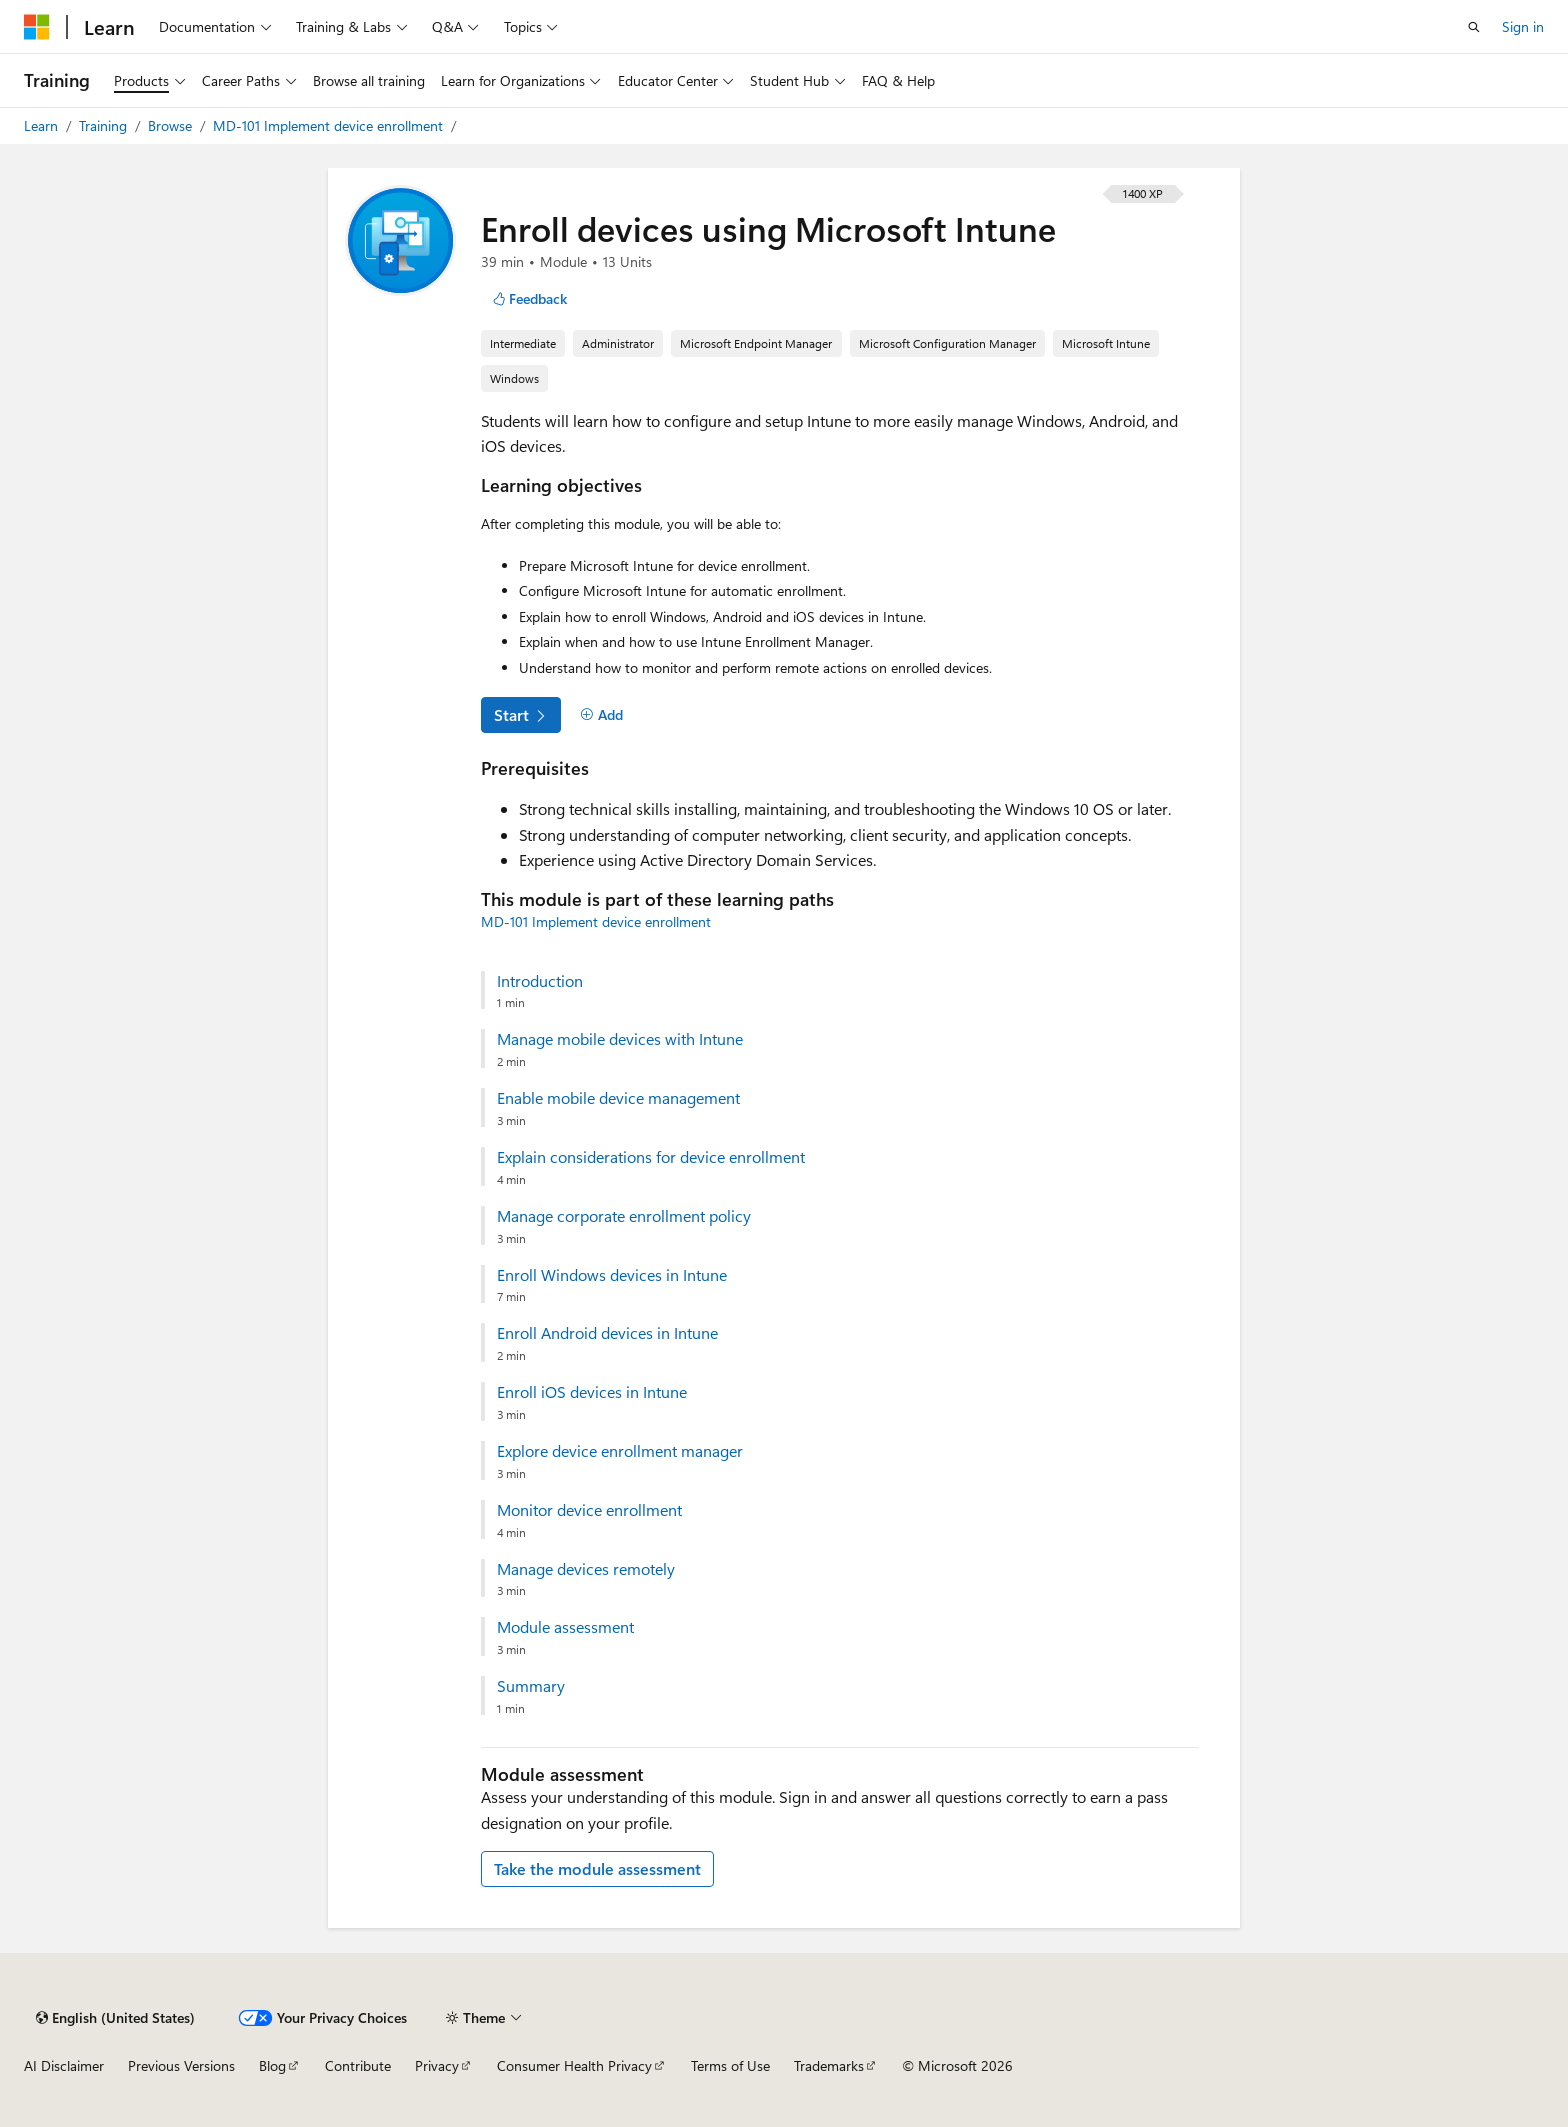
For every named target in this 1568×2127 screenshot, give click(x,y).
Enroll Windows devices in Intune (612, 1275)
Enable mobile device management (618, 1098)
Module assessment (565, 1627)
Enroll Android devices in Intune (607, 1333)
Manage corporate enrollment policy (624, 1216)
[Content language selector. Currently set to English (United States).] (115, 2018)
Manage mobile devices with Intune (620, 1039)
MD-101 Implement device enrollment (330, 125)
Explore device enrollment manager (620, 1451)
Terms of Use (730, 2065)
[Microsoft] (37, 27)
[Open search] (1474, 27)
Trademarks (829, 2065)
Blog (272, 2065)
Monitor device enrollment (589, 1510)
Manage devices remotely (586, 1569)
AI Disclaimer (64, 2065)
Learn (43, 125)
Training (105, 125)
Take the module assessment (597, 1868)
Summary (531, 1686)
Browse (172, 125)
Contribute (358, 2065)
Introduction (540, 981)
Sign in (1523, 26)
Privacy (437, 2065)
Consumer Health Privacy (574, 2065)
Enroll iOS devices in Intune (592, 1392)
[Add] (601, 715)
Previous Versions (181, 2065)
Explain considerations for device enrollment (651, 1157)
